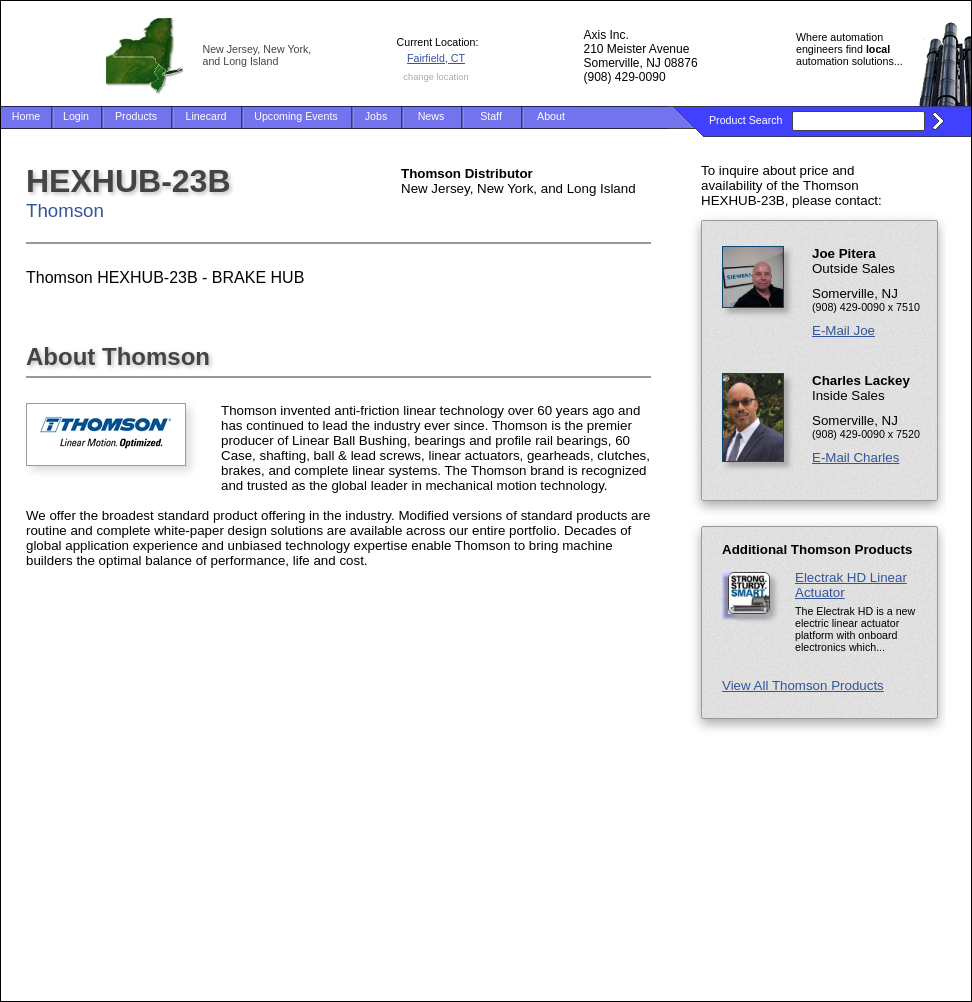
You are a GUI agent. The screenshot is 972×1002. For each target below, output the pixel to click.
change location (435, 77)
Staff (491, 116)
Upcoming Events (296, 116)
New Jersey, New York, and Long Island (257, 55)
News (431, 116)
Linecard (206, 116)
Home (26, 116)
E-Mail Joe (843, 330)
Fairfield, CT (436, 58)
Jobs (376, 116)
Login (76, 116)
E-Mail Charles (855, 457)
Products (136, 116)
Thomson (65, 210)
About (551, 116)
